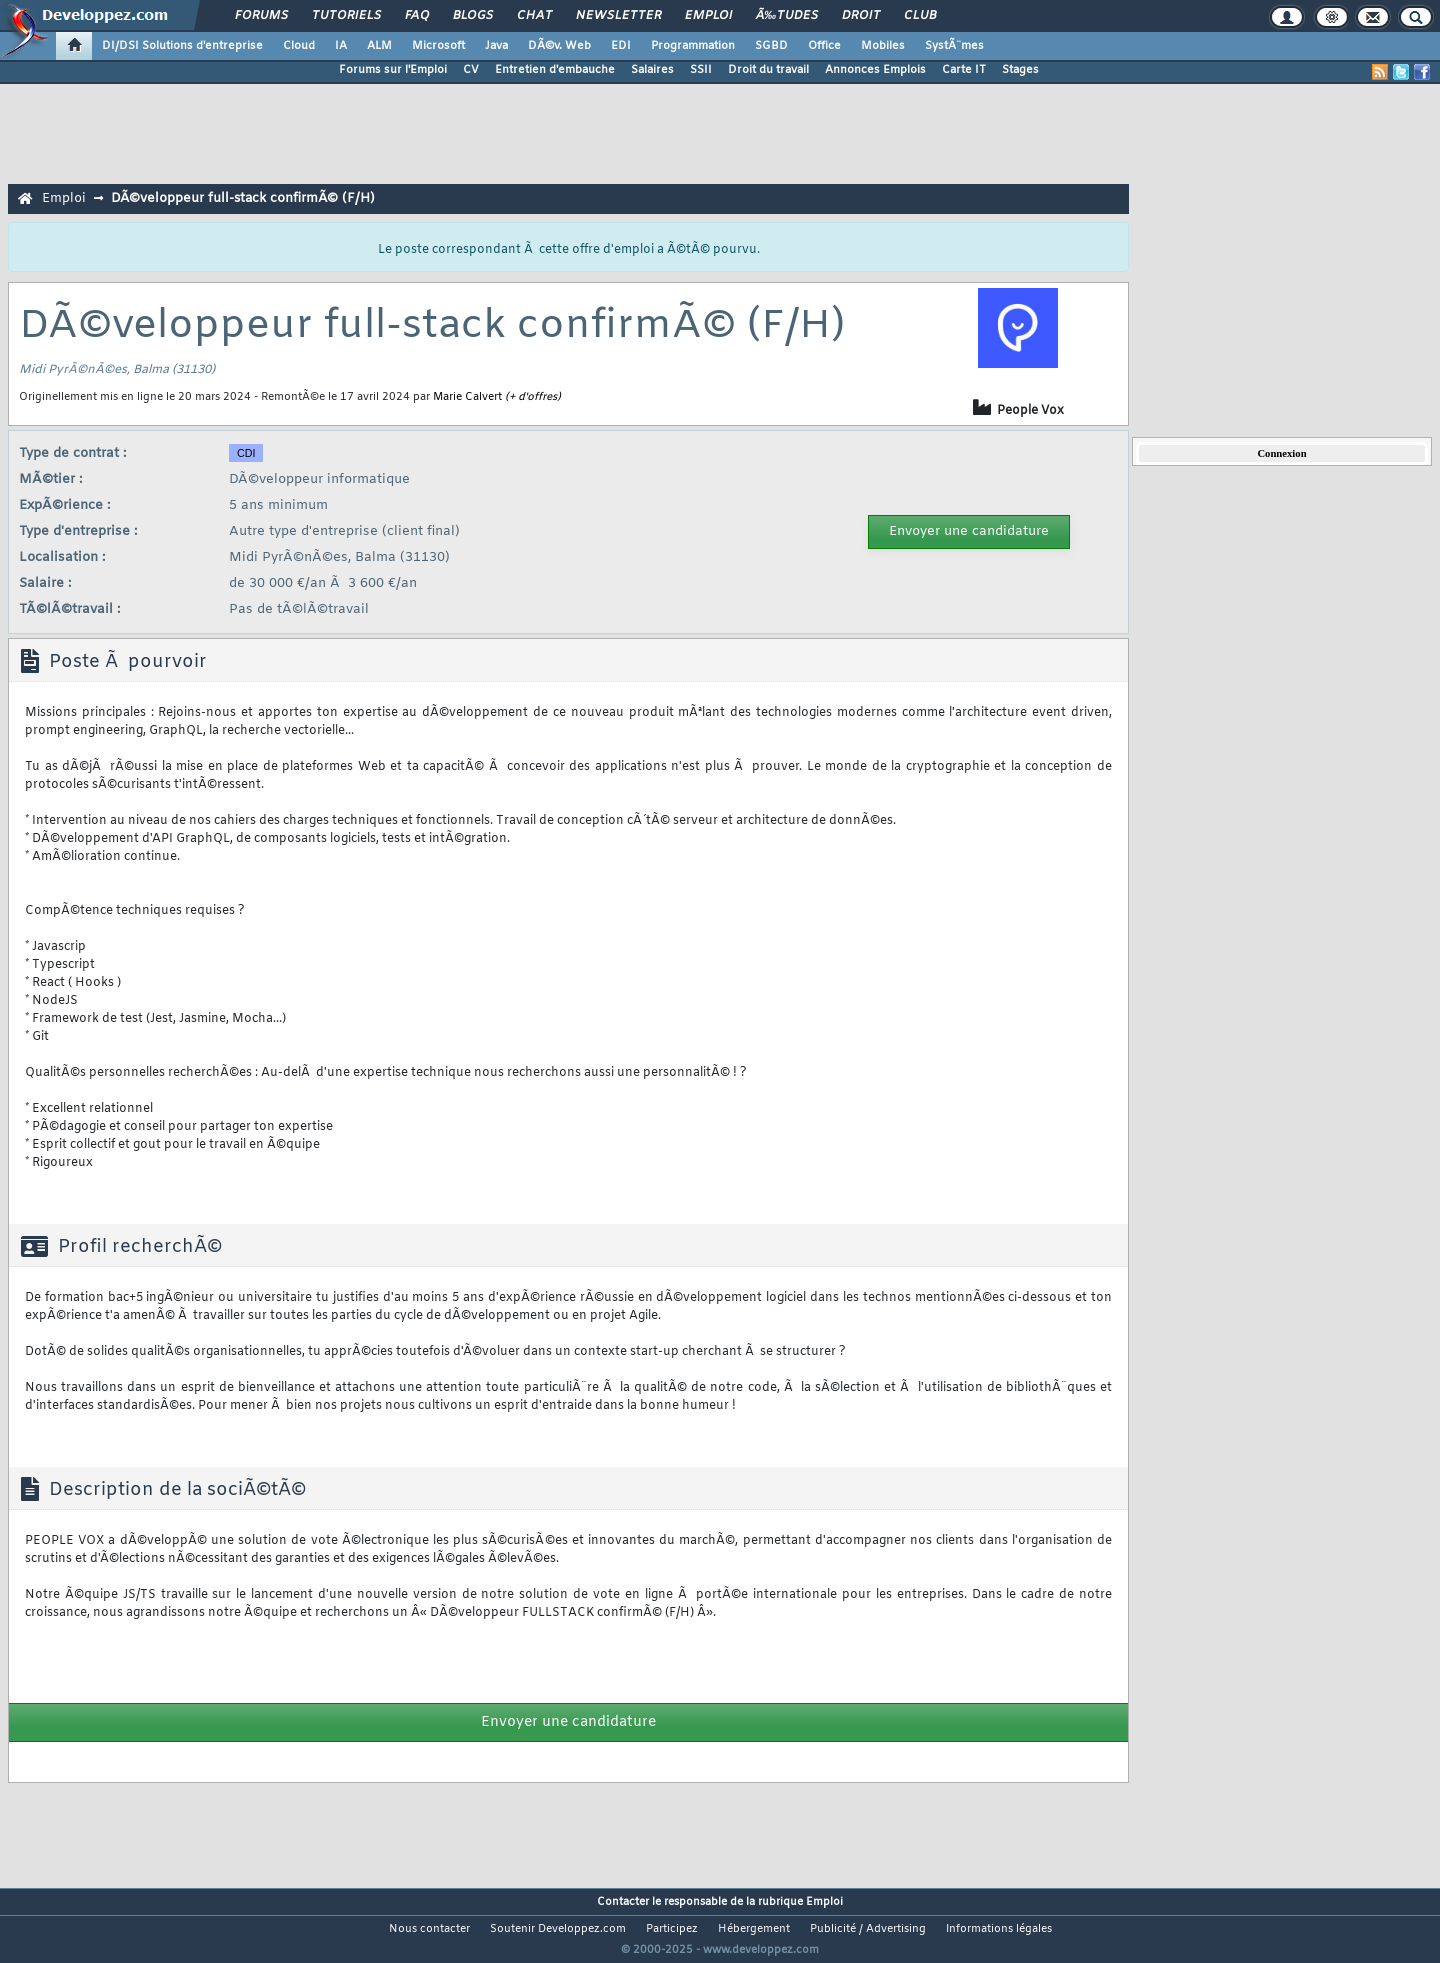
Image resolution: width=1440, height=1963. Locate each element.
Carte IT (964, 70)
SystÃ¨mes (954, 46)
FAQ (417, 16)
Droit (861, 16)
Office (824, 46)
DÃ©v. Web (559, 46)
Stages (1020, 70)
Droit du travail (768, 70)
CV (471, 70)
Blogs (473, 16)
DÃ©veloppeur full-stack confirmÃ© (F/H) (243, 198)
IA (341, 46)
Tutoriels (346, 16)
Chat (534, 16)
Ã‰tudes (787, 16)
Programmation (693, 46)
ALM (379, 46)
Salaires (652, 70)
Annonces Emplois (875, 70)
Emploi (708, 16)
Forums (261, 16)
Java (496, 46)
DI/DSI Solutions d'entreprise (182, 46)
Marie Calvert (467, 397)
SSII (701, 70)
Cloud (299, 46)
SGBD (771, 46)
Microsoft (438, 46)
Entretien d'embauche (555, 70)
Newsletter (618, 16)
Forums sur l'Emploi (393, 70)
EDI (621, 46)
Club (920, 16)
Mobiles (883, 46)
